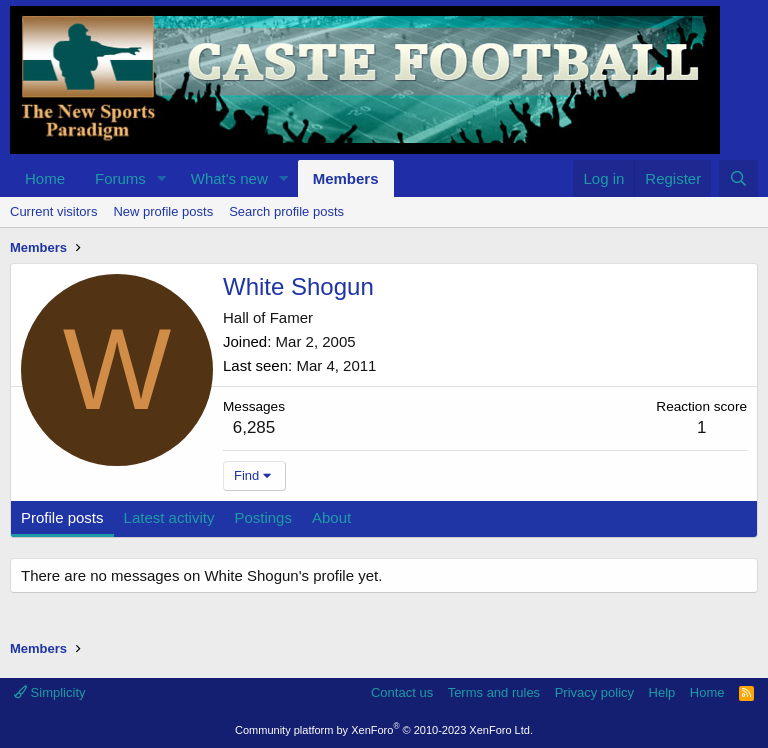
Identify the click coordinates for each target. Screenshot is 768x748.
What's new (229, 178)
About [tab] (331, 517)
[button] (162, 178)
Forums (120, 178)
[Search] (738, 178)
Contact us (402, 692)
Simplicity (50, 692)
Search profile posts (286, 211)
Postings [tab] (263, 517)
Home (45, 178)
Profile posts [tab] (62, 517)
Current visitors (53, 211)
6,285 (254, 427)
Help (662, 692)
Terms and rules (494, 692)
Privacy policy (594, 692)
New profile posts (163, 211)
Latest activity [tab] (169, 517)
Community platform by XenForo (384, 730)
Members (346, 178)
